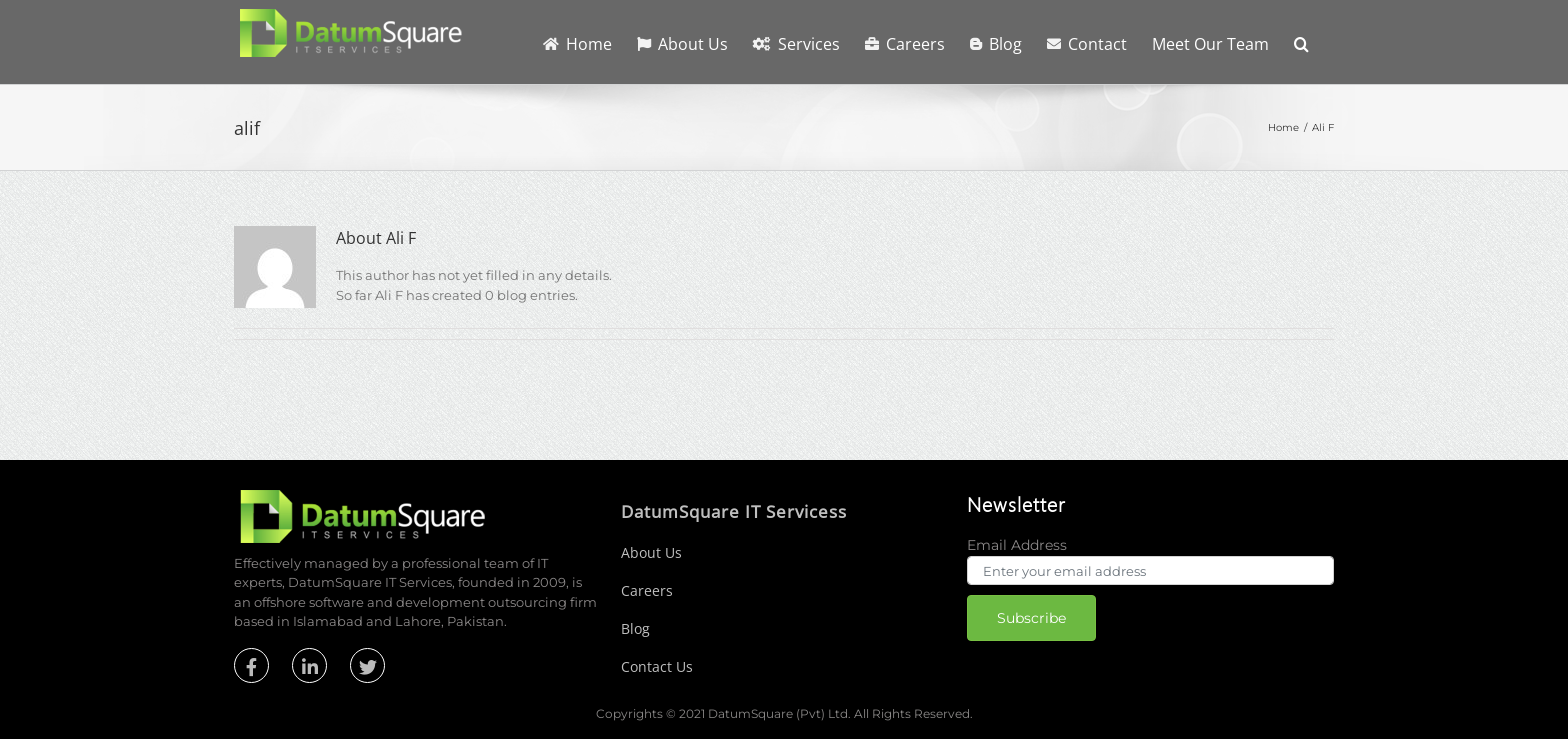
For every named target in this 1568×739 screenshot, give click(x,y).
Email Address (1017, 545)
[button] (1301, 42)
